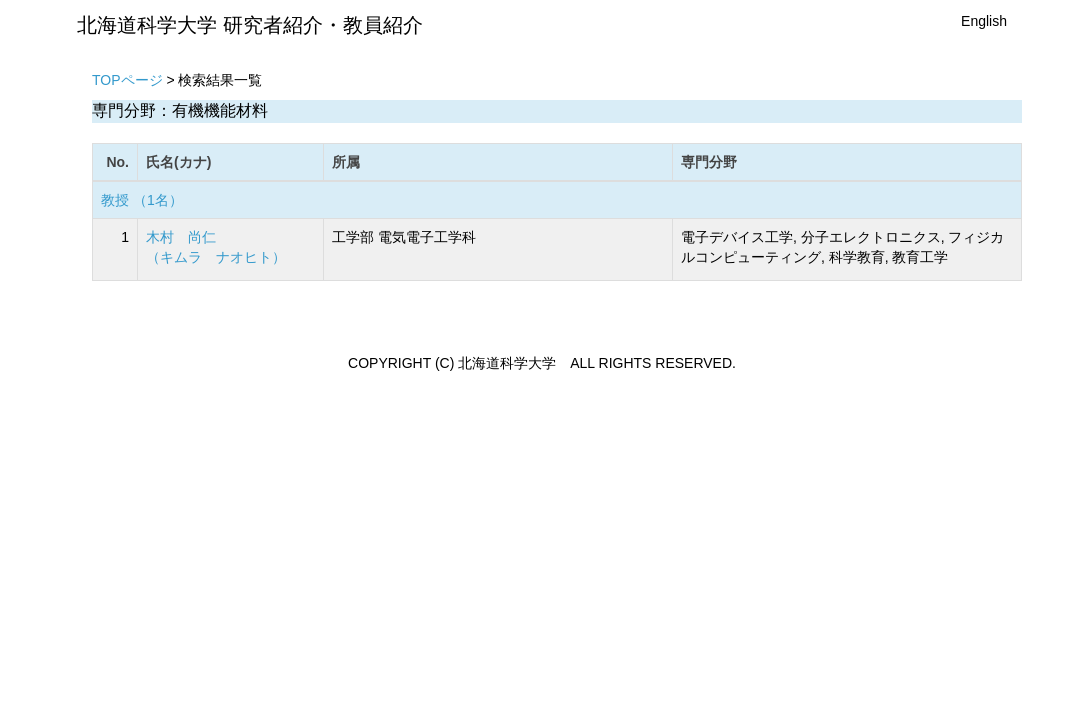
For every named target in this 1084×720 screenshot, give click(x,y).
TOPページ (127, 80)
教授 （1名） (142, 200)
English (984, 21)
